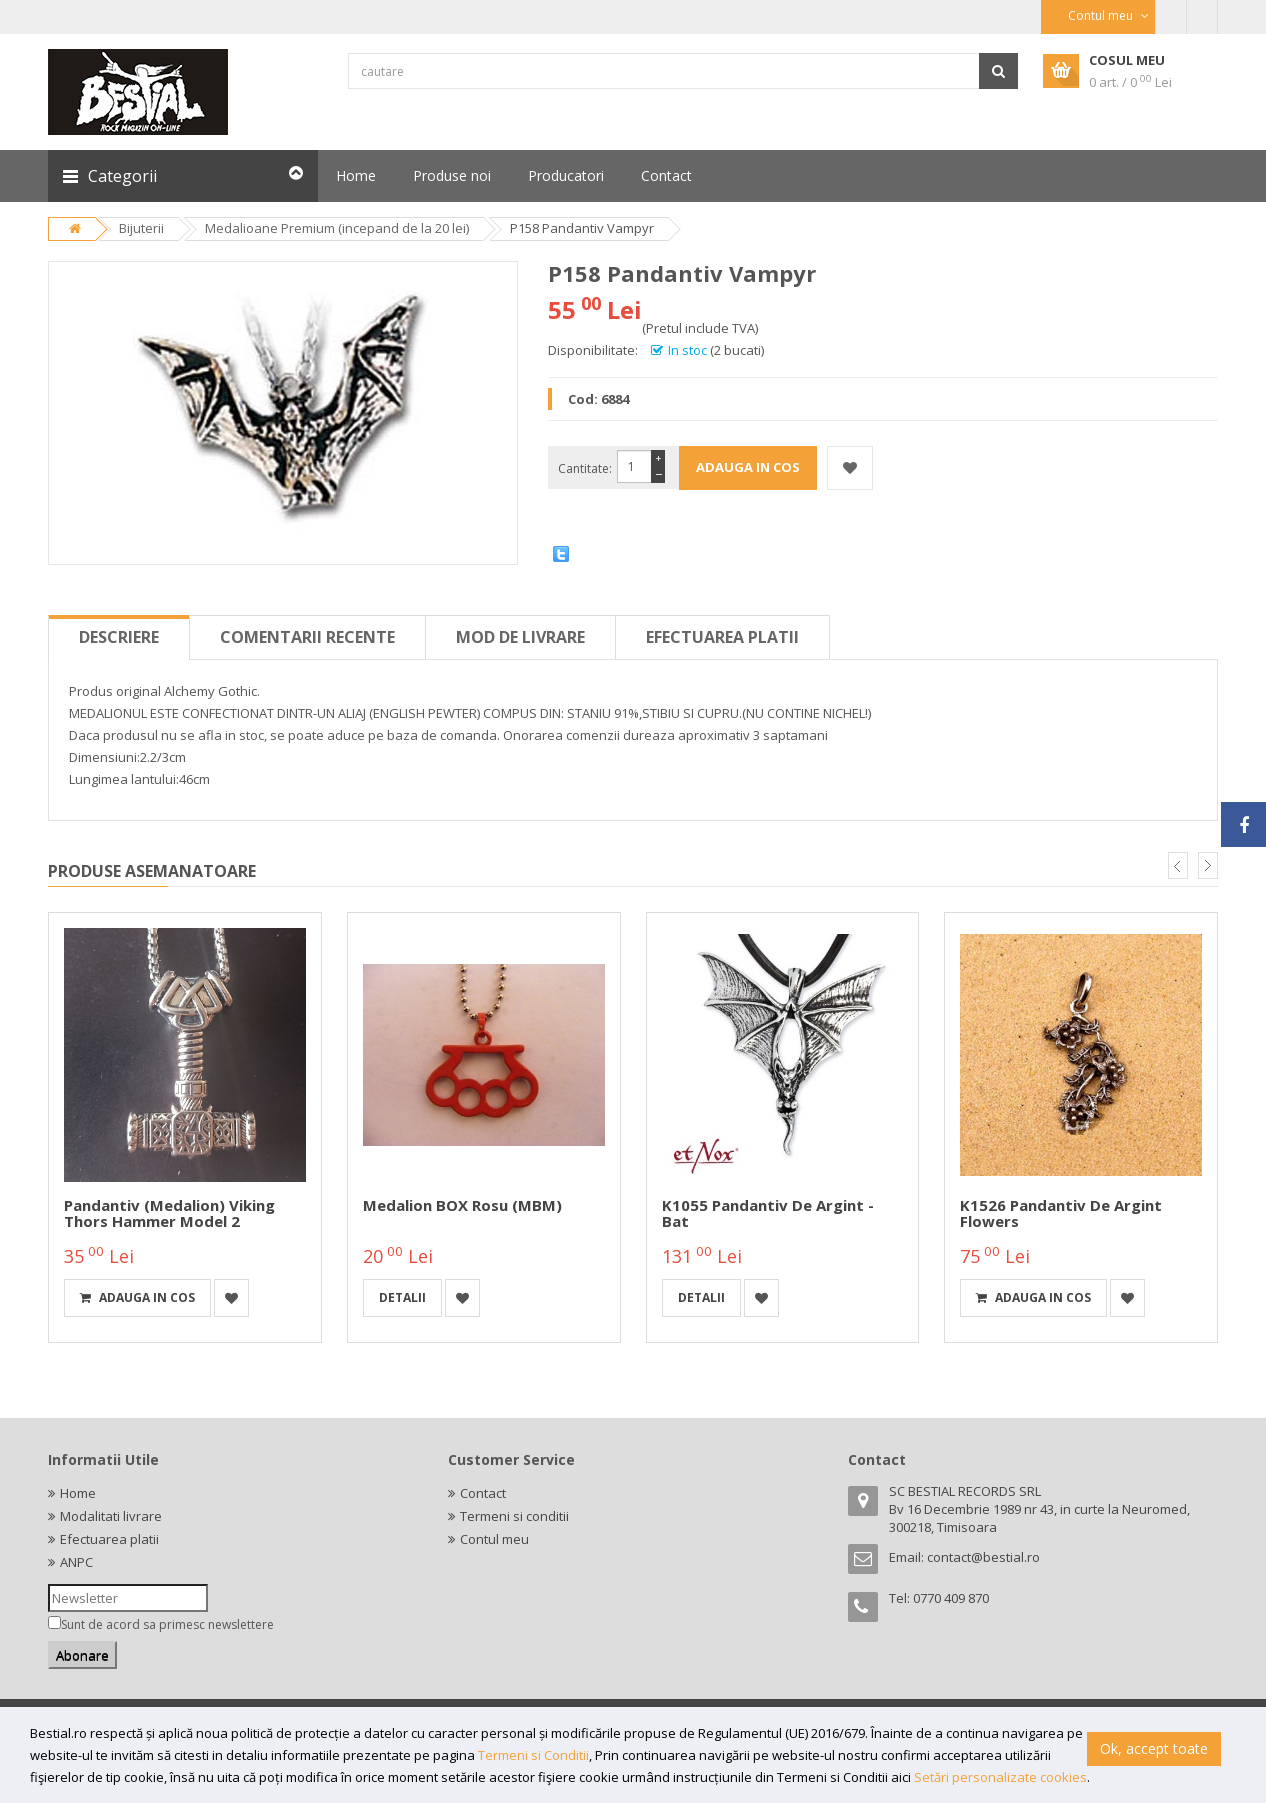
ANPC (76, 1562)
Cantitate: (585, 468)
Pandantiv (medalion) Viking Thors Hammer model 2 (169, 1213)
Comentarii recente (307, 637)
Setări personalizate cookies (1000, 1777)
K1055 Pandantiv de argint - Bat (768, 1213)
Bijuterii (141, 228)
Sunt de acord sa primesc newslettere (167, 1624)
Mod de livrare (520, 637)
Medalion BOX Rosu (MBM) (462, 1205)
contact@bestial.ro (983, 1557)
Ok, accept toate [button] (1154, 1748)
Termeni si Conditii (533, 1755)
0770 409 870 (951, 1598)
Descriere (119, 637)
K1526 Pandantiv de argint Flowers (1061, 1213)
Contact (483, 1493)
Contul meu (494, 1539)
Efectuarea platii (722, 637)
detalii (402, 1297)
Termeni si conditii (514, 1516)
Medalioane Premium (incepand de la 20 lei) (337, 228)
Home (78, 1493)
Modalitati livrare (111, 1516)
